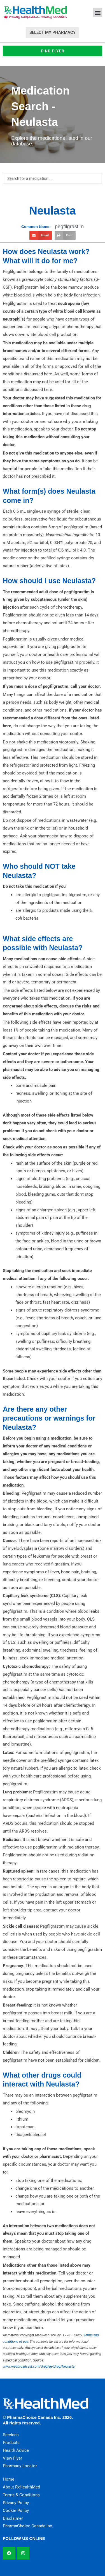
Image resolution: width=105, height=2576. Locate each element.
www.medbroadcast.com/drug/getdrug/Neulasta (38, 2366)
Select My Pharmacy (52, 32)
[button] (97, 12)
